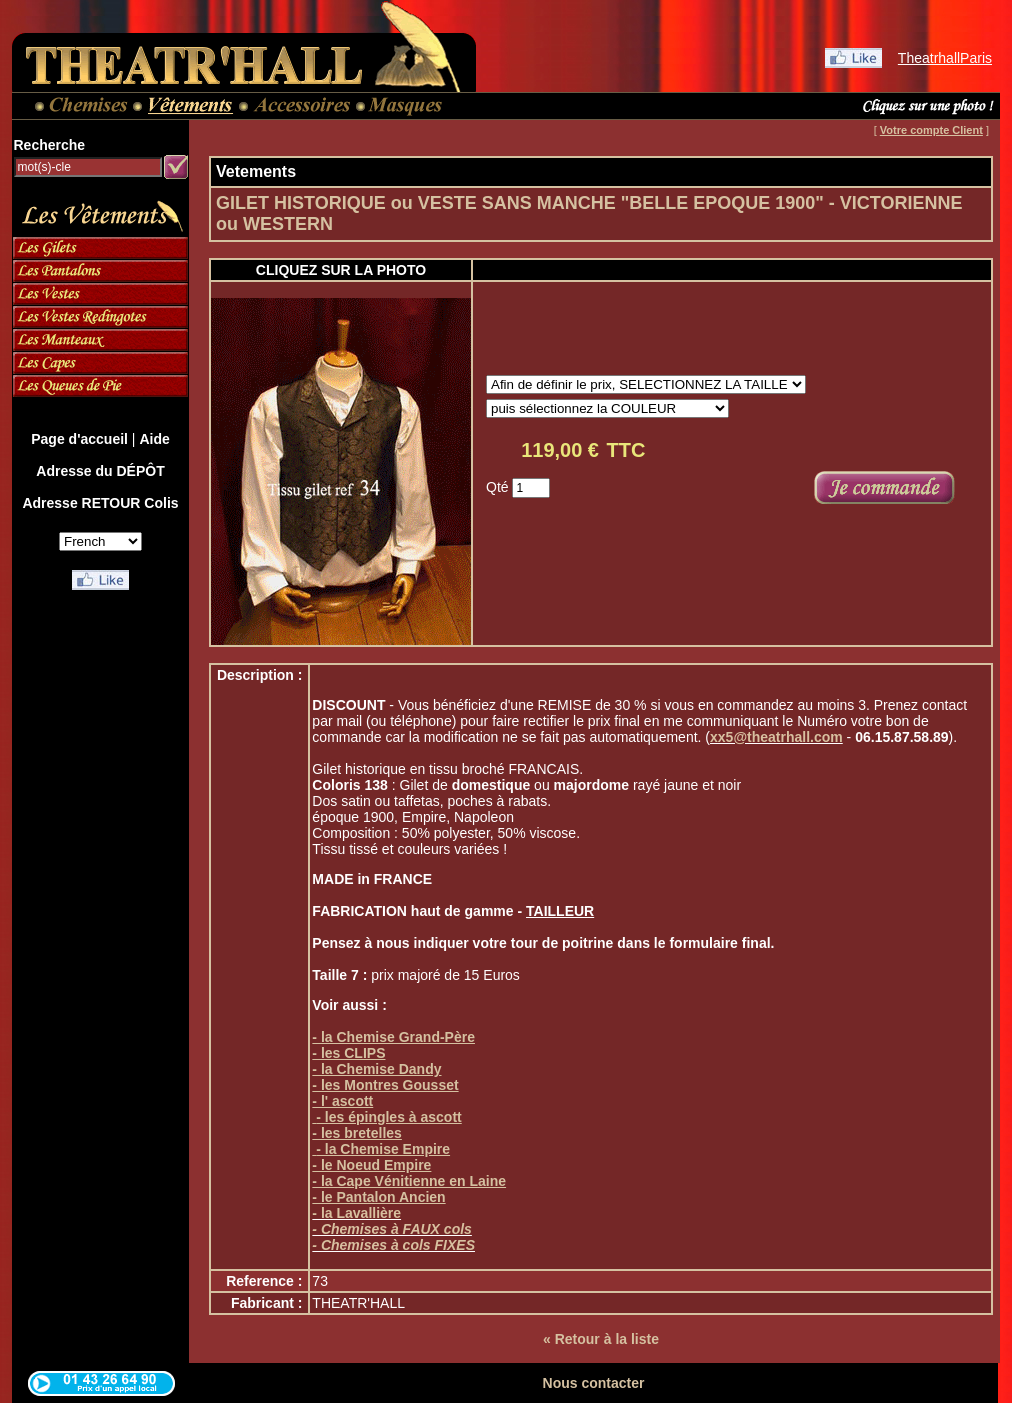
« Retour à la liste (601, 1339)
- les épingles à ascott (389, 1117)
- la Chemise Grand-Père (393, 1037)
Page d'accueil (79, 439)
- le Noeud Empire (371, 1165)
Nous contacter (594, 1383)
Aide (154, 439)
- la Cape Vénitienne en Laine (409, 1181)
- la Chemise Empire (383, 1149)
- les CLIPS (348, 1053)
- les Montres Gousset (385, 1085)
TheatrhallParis (945, 58)
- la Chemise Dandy (376, 1069)
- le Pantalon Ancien (378, 1197)
